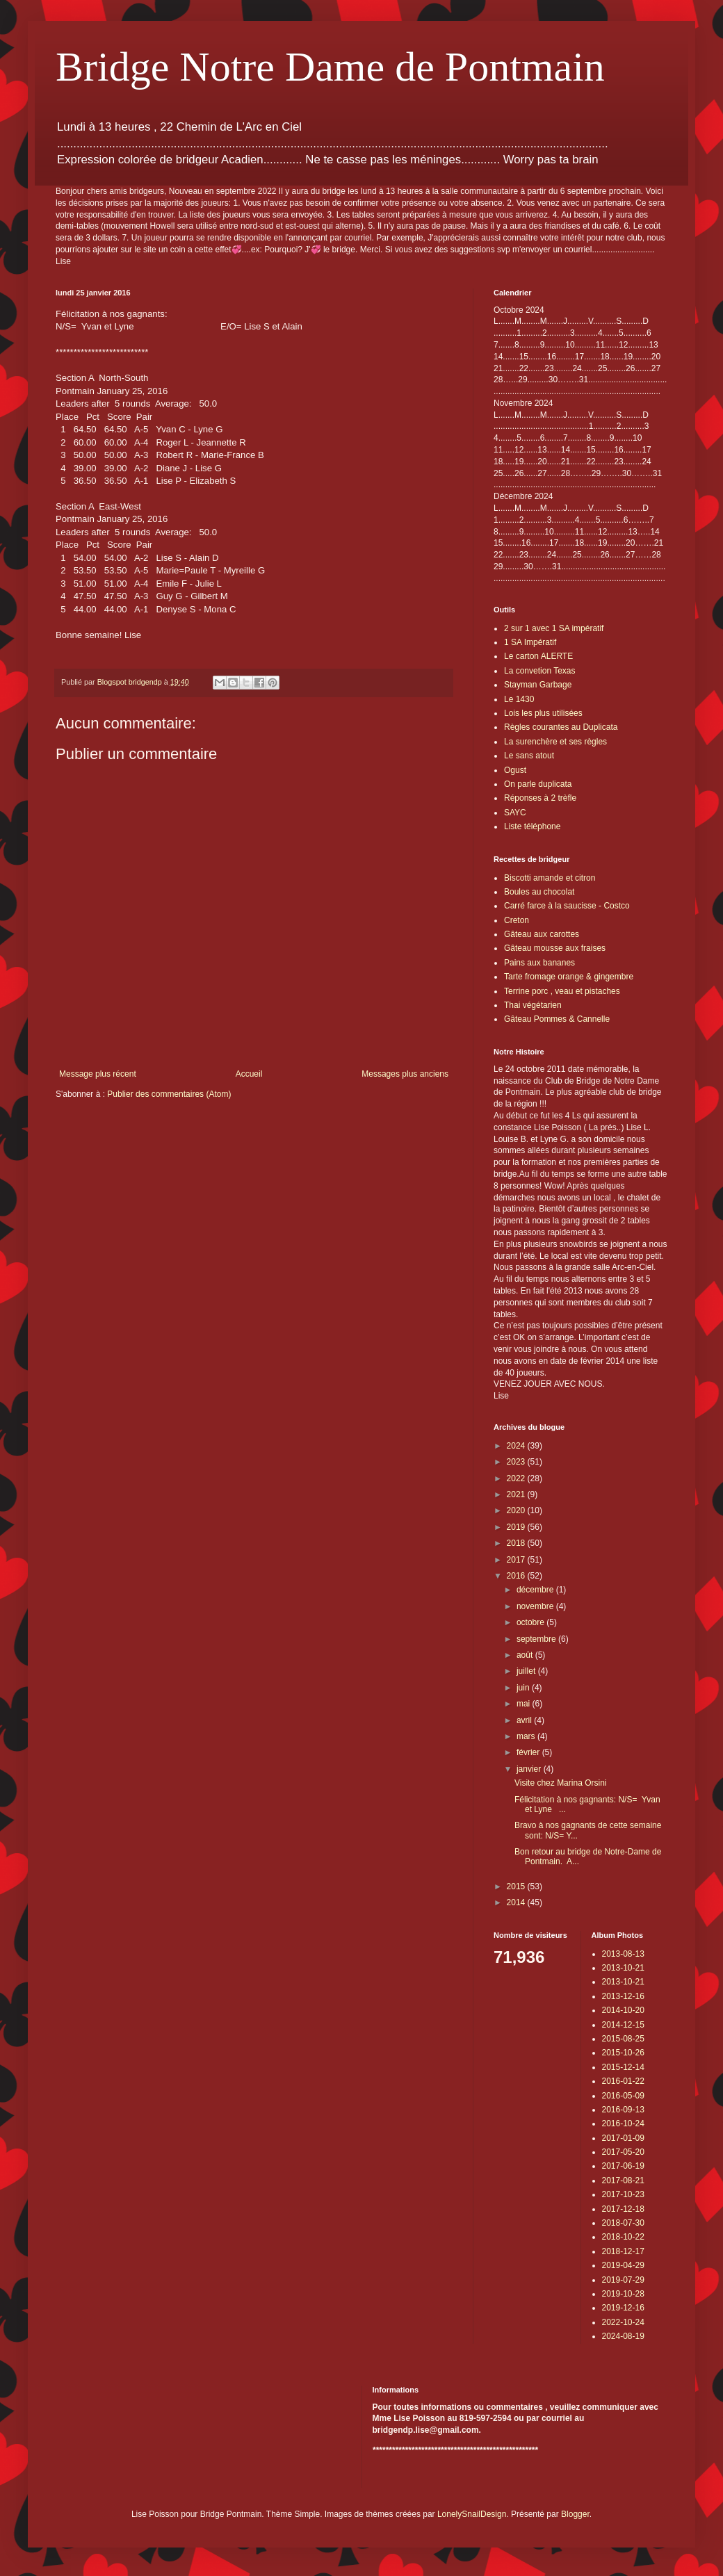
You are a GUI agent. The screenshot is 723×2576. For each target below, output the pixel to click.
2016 (517, 1576)
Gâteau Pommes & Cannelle (557, 1019)
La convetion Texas (540, 671)
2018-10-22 (623, 2237)
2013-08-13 (623, 1954)
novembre (536, 1606)
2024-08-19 (623, 2336)
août (526, 1655)
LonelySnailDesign (471, 2514)
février (529, 1752)
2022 (517, 1478)
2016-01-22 (623, 2081)
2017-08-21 (623, 2180)
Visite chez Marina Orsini (560, 1783)
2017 (517, 1560)
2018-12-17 (623, 2251)
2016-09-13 (623, 2109)
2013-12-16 (623, 1996)
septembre (537, 1639)
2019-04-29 (623, 2265)
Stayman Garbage (537, 685)
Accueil (249, 1074)
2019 (517, 1527)
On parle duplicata (537, 784)
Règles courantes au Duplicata (560, 727)
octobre (531, 1622)
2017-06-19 (623, 2166)
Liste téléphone (532, 826)
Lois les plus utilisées (543, 713)
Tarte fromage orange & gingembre (568, 976)
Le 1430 (519, 699)
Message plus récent (97, 1074)
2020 (517, 1510)
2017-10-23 (623, 2194)
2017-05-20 (623, 2152)
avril (525, 1720)
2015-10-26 (623, 2052)
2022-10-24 (623, 2322)
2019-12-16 (623, 2308)
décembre (536, 1590)
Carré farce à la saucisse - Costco (567, 906)
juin (524, 1688)
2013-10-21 (623, 1968)
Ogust (515, 770)
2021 (517, 1494)
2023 (517, 1462)
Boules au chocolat (539, 892)
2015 (517, 1886)
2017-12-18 (623, 2209)
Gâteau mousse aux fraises (555, 948)
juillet (527, 1671)
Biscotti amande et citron (549, 878)
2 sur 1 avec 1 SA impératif (553, 628)
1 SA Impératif (530, 642)
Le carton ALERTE (538, 656)
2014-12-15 (623, 2025)
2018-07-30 (623, 2223)
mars (527, 1736)
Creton (516, 920)
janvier (530, 1769)
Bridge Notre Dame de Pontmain (330, 67)
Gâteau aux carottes (541, 934)
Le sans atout (529, 755)
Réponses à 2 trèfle (540, 798)
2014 (517, 1902)
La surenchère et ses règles (555, 742)
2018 (517, 1543)
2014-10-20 (623, 2010)
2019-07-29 (623, 2280)
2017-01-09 (623, 2138)
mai (525, 1704)
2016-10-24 (623, 2123)
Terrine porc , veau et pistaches (562, 991)
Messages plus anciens (405, 1074)
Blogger (575, 2514)
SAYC (515, 812)
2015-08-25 (623, 2039)
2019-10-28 (623, 2294)
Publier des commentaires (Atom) (169, 1094)
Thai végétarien (533, 1005)
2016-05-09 (623, 2096)
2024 (517, 1446)
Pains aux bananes (539, 963)
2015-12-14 (623, 2067)
